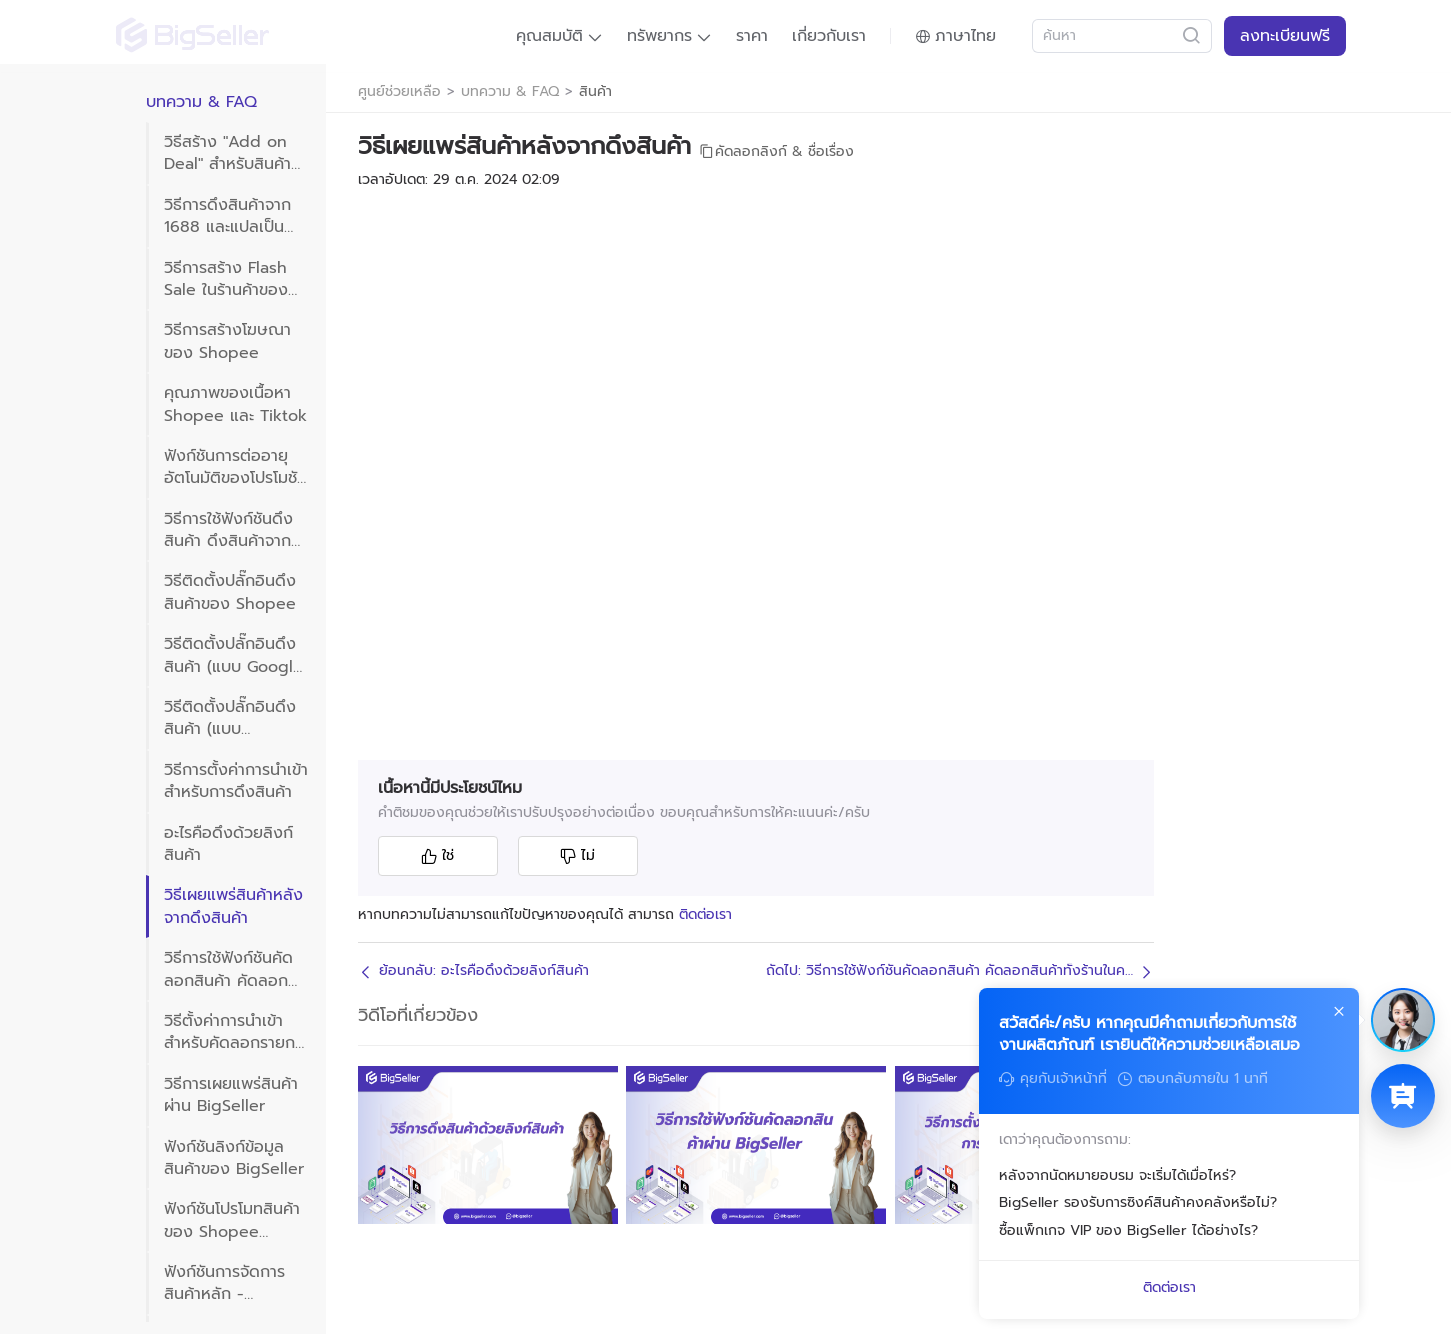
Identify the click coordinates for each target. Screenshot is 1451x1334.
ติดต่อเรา (705, 914)
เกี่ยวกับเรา (829, 36)
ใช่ (437, 855)
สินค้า (595, 92)
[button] (559, 36)
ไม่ (577, 855)
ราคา (752, 36)
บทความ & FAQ (510, 92)
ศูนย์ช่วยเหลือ (399, 92)
